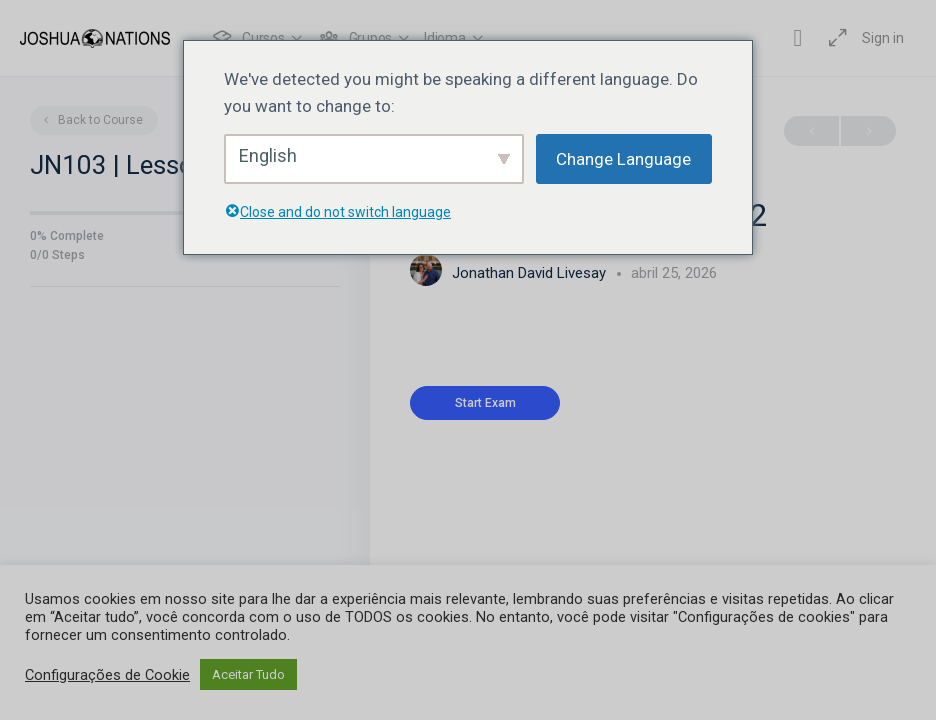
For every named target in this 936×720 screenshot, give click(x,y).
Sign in (883, 38)
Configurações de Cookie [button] (107, 675)
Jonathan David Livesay (531, 273)
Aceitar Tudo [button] (248, 674)
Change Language (623, 159)
